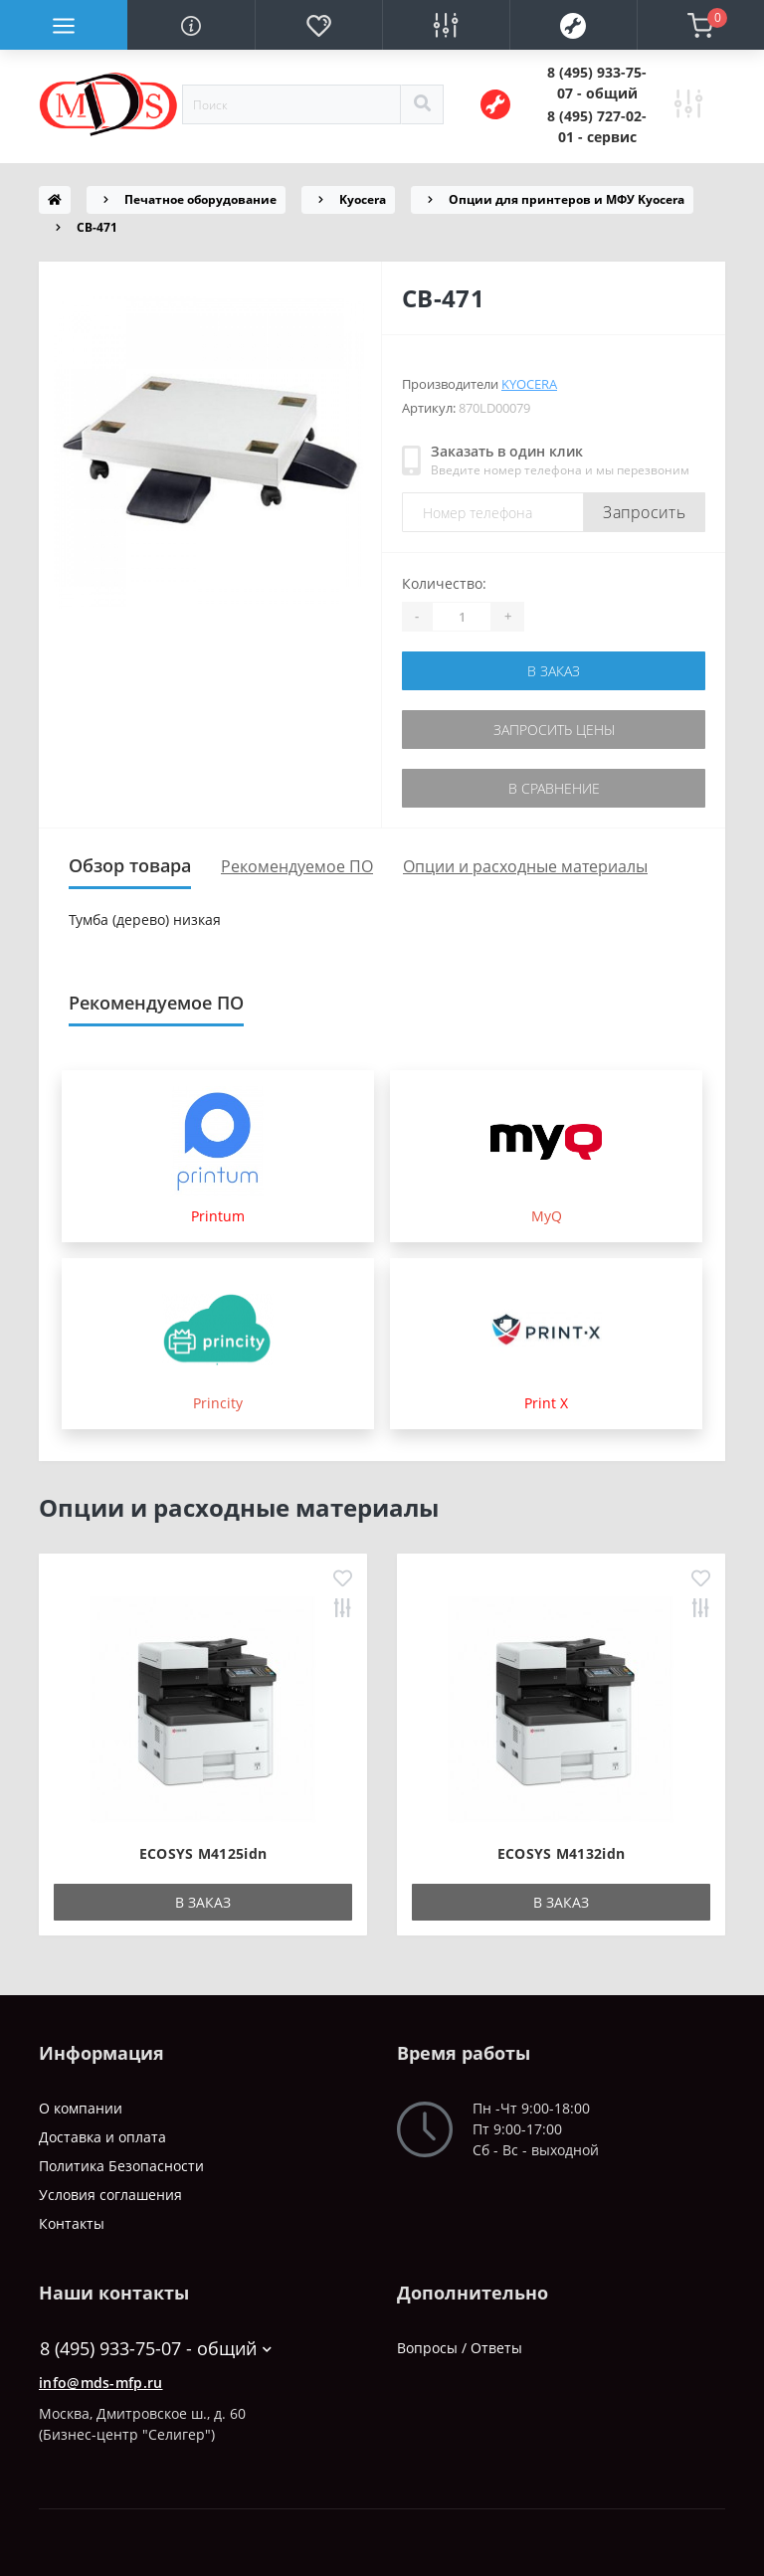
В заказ (553, 670)
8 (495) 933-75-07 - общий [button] (156, 2348)
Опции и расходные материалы (525, 866)
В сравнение (554, 788)
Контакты (71, 2223)
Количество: (444, 583)
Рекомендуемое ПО (297, 866)
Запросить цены (554, 729)
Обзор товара (130, 865)
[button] (597, 82)
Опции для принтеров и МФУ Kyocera (566, 199)
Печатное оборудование (200, 199)
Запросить (644, 512)
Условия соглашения (110, 2194)
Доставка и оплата (102, 2136)
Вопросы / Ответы (459, 2347)
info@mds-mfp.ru (101, 2382)
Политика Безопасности (121, 2165)
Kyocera (362, 199)
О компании (80, 2108)
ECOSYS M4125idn (203, 1853)
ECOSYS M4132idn (561, 1853)
